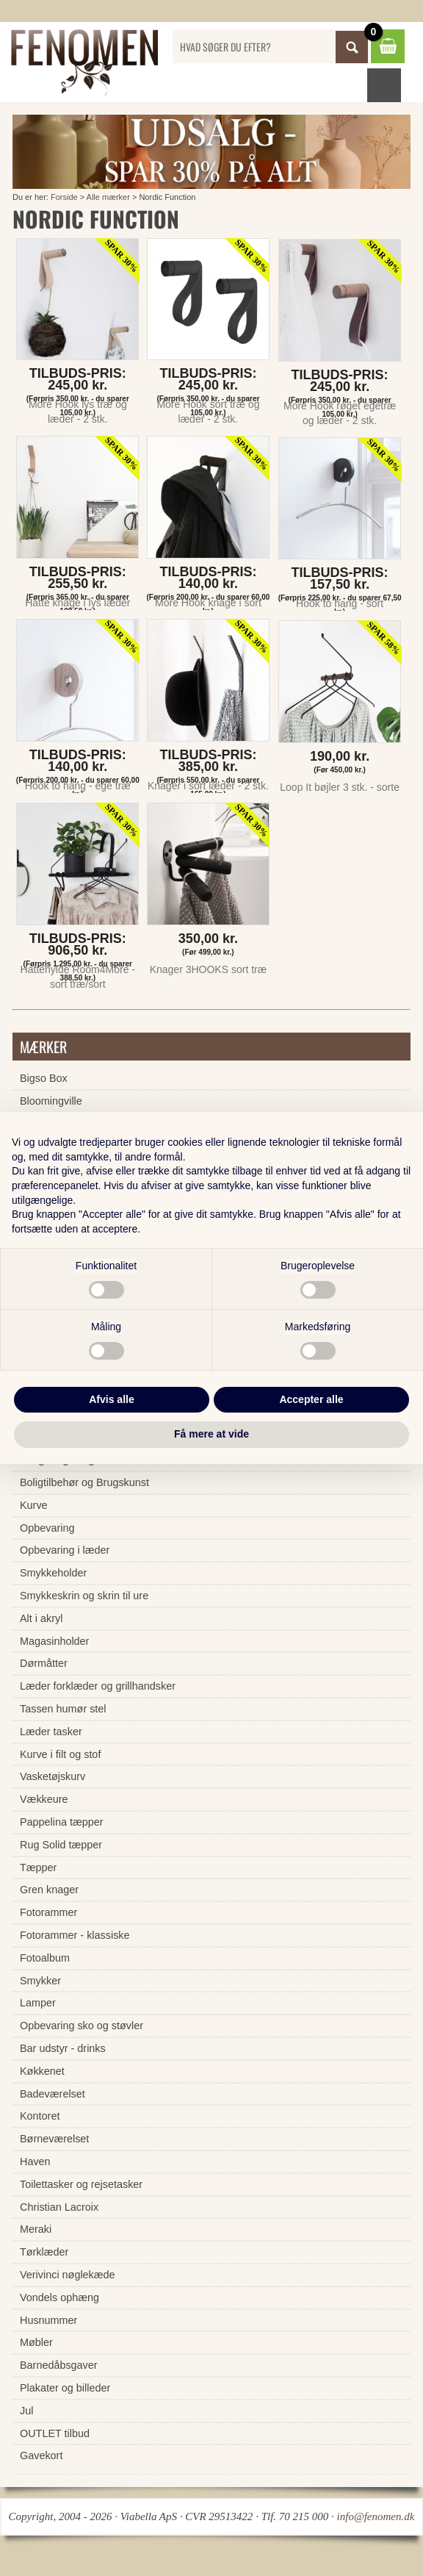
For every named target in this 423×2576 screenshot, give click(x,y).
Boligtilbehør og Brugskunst (84, 1482)
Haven (35, 2161)
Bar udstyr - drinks (63, 2048)
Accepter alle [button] (311, 1399)
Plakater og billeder (65, 2388)
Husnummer (48, 2320)
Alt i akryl (41, 1618)
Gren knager (49, 1889)
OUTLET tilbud (55, 2433)
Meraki (35, 2229)
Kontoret (39, 2116)
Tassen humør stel (63, 1709)
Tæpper (38, 1867)
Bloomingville (51, 1101)
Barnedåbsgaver (59, 2365)
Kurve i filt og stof (60, 1754)
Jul (26, 2411)
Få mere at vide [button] (211, 1434)
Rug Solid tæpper (61, 1845)
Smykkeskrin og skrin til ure (84, 1595)
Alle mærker (108, 197)
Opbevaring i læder (64, 1550)
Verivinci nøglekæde (67, 2275)
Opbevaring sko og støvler (81, 2025)
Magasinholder (54, 1641)
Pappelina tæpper (62, 1822)
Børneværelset (54, 2139)
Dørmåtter (44, 1663)
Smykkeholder (53, 1573)
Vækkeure (44, 1799)
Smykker (40, 1981)
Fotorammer (48, 1912)
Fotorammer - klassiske (75, 1935)
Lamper (38, 2003)
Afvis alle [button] (111, 1399)
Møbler (36, 2342)
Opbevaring (47, 1528)
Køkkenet (42, 2071)
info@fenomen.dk (376, 2516)
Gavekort (41, 2455)
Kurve (34, 1505)
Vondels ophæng (59, 2297)
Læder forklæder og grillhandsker (98, 1686)
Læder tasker (51, 1731)
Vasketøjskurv (52, 1776)
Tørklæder (44, 2252)
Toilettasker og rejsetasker (81, 2184)
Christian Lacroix (59, 2207)
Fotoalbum (45, 1958)
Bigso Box (44, 1078)
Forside (64, 197)
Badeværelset (52, 2094)
